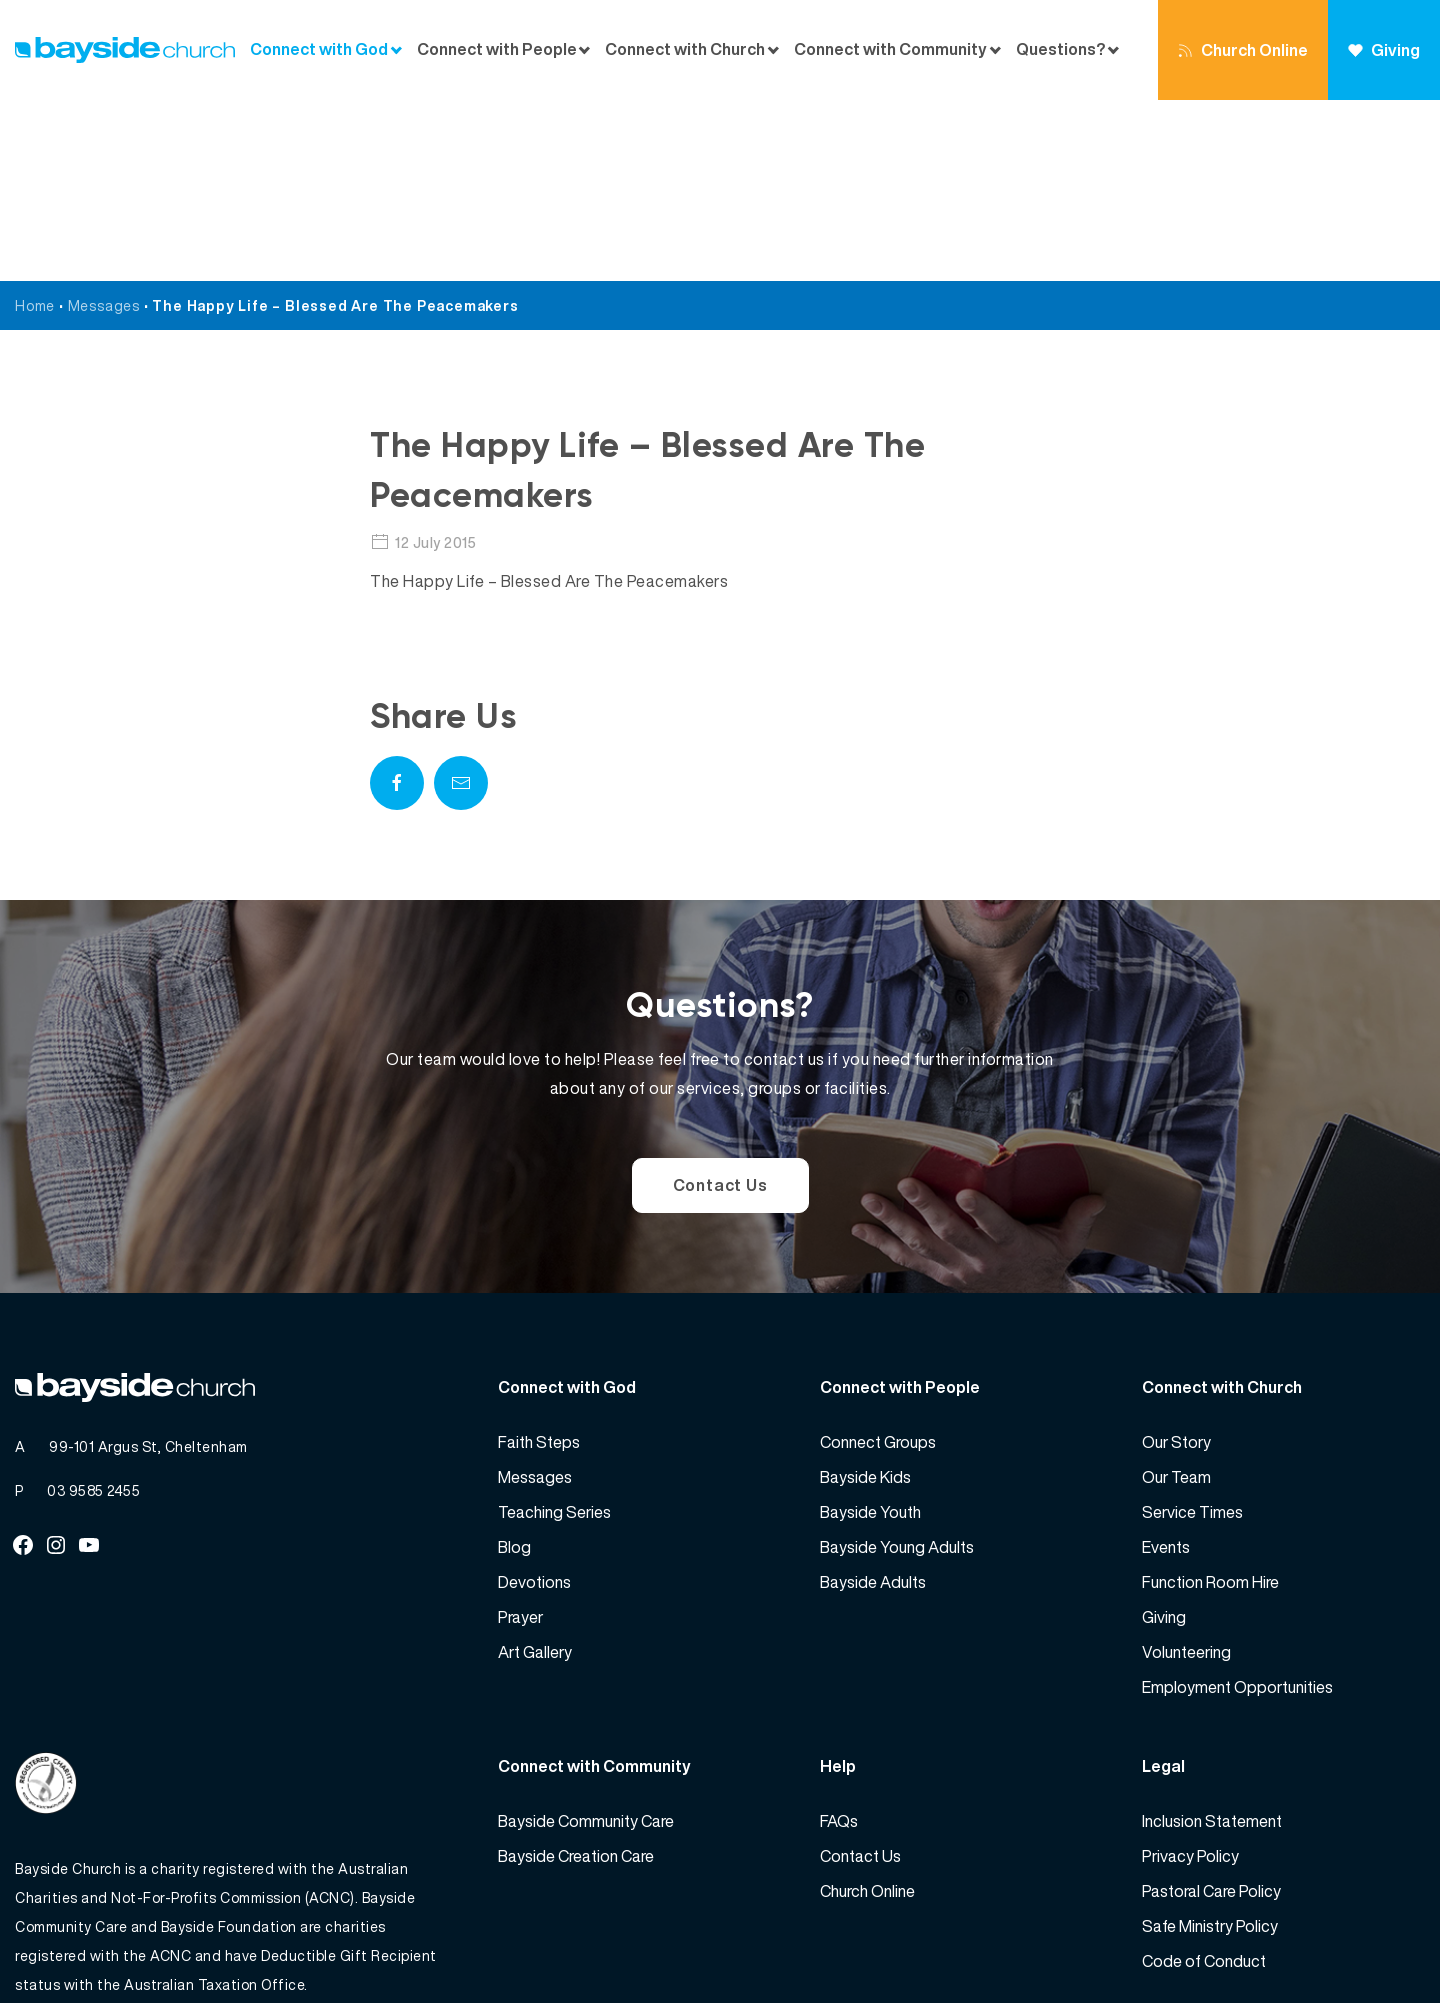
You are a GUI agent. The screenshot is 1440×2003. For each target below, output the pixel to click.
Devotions (534, 1401)
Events (1166, 1366)
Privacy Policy (1190, 1675)
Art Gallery (535, 1471)
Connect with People (497, 49)
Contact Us (720, 1004)
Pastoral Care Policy (1211, 1710)
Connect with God (319, 49)
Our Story (1176, 1261)
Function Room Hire (1210, 1401)
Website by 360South (1352, 1943)
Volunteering (1186, 1471)
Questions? (1060, 49)
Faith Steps (539, 1261)
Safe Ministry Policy (1210, 1745)
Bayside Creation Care (576, 1675)
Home (35, 124)
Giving (1384, 50)
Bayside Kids (865, 1296)
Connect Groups (878, 1261)
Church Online (1243, 50)
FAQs (839, 1640)
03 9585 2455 (93, 1309)
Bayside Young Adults (897, 1366)
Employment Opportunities (1237, 1506)
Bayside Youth (870, 1331)
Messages (104, 124)
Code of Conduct (1204, 1780)
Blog (514, 1366)
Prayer (520, 1436)
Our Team (1176, 1296)
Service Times (1192, 1331)
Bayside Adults (873, 1401)
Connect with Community (890, 49)
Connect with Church (685, 49)
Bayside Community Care (586, 1640)
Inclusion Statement (1212, 1640)
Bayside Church (121, 1943)
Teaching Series (554, 1331)
